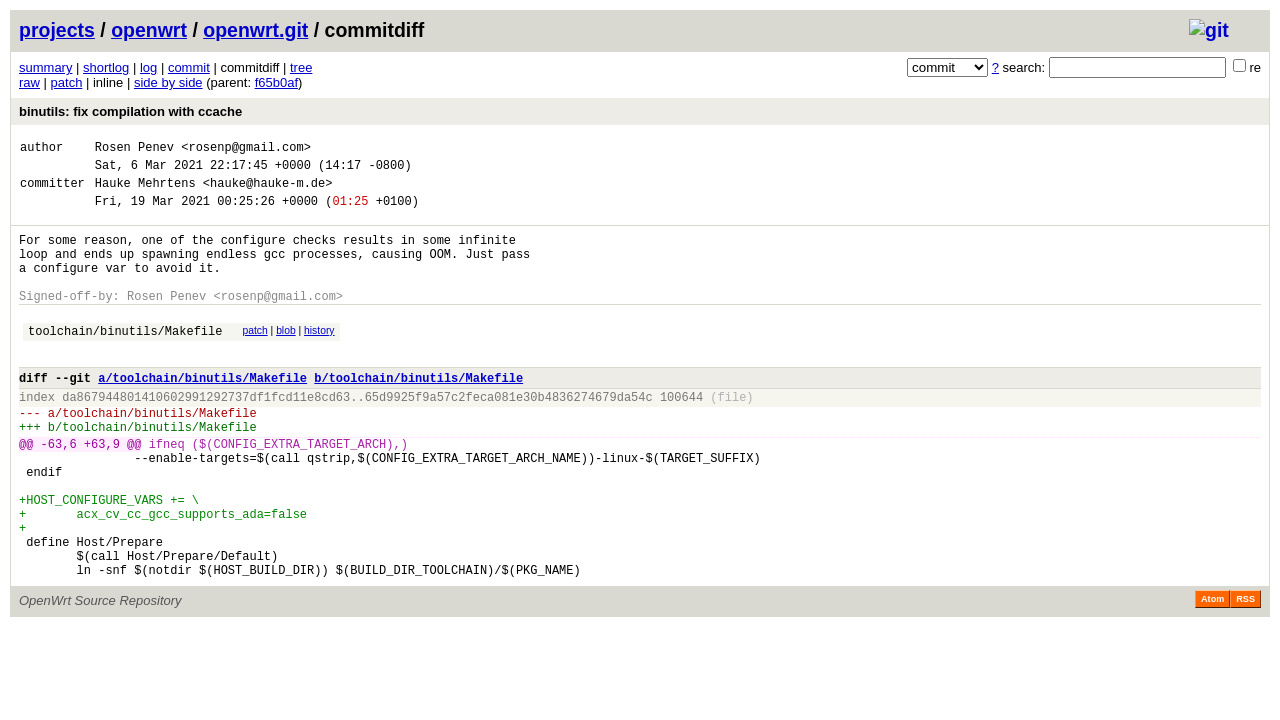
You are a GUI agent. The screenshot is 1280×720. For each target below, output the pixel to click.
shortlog (106, 67)
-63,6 (59, 491)
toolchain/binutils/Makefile (125, 360)
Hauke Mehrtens (145, 191)
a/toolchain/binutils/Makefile (202, 413)
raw (29, 82)
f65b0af (276, 82)
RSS (1245, 674)
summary (45, 67)
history (319, 357)
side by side (168, 82)
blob (286, 357)
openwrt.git (255, 30)
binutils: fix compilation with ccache (130, 111)
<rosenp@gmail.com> (246, 149)
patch (67, 82)
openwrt (149, 30)
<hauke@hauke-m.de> (268, 191)
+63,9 (102, 491)
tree (301, 67)
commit (189, 67)
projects (57, 30)
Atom (1212, 674)
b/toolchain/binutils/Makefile (418, 413)
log (148, 67)
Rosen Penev (134, 149)
